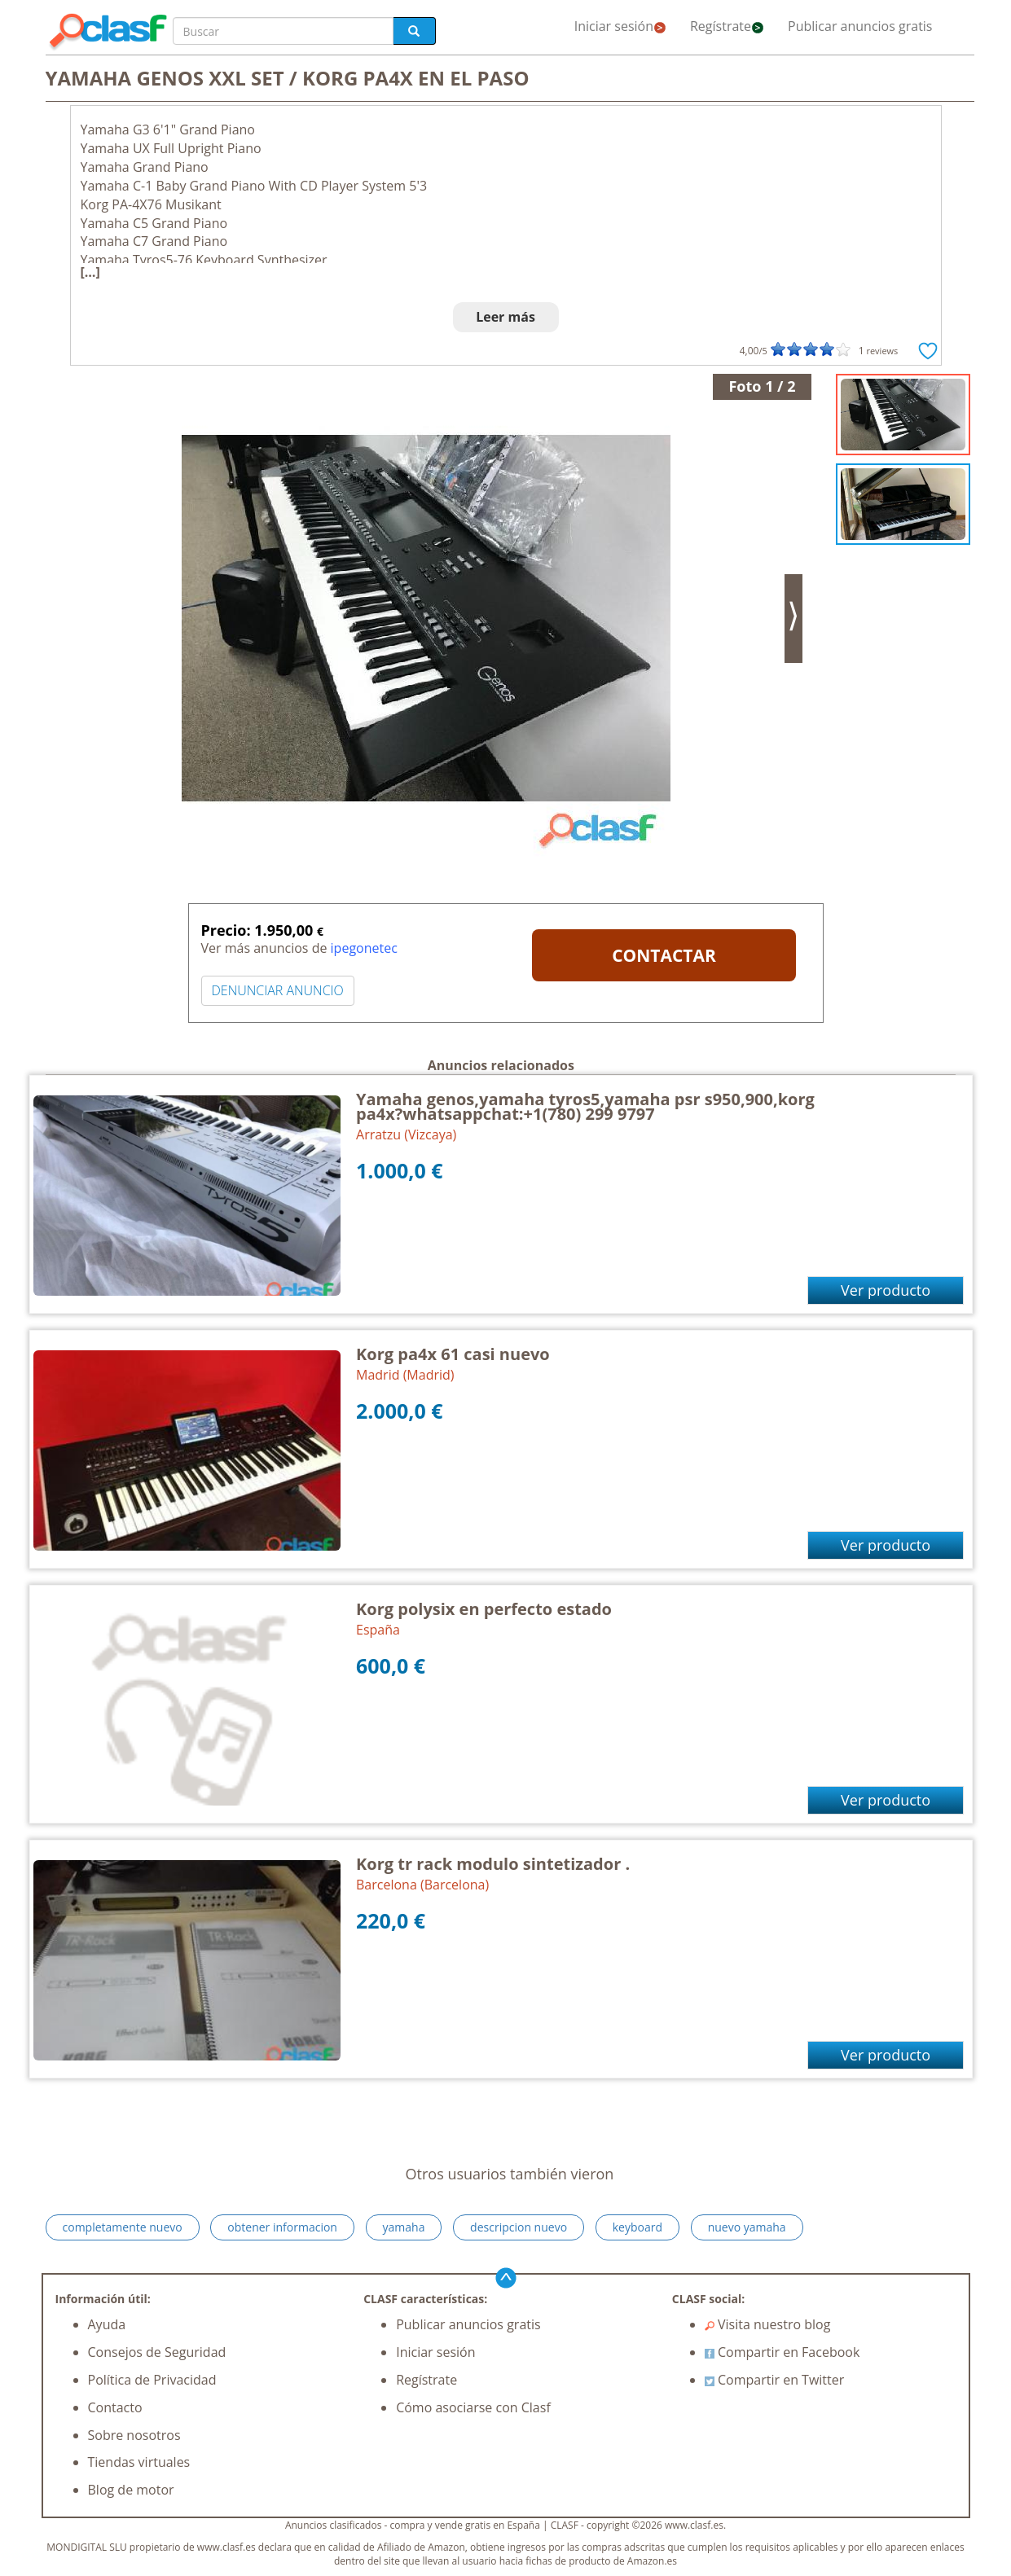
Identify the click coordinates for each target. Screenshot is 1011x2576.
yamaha (404, 2227)
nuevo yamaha (747, 2227)
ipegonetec (364, 948)
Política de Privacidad (152, 2380)
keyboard (637, 2227)
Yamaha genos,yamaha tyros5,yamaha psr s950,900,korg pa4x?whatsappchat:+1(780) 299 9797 (585, 1106)
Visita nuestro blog (768, 2324)
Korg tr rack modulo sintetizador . (493, 1864)
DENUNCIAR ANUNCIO (278, 990)
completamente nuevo (122, 2227)
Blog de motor (131, 2490)
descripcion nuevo (518, 2227)
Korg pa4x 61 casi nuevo (453, 1354)
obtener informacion (282, 2227)
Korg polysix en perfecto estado (484, 1609)
